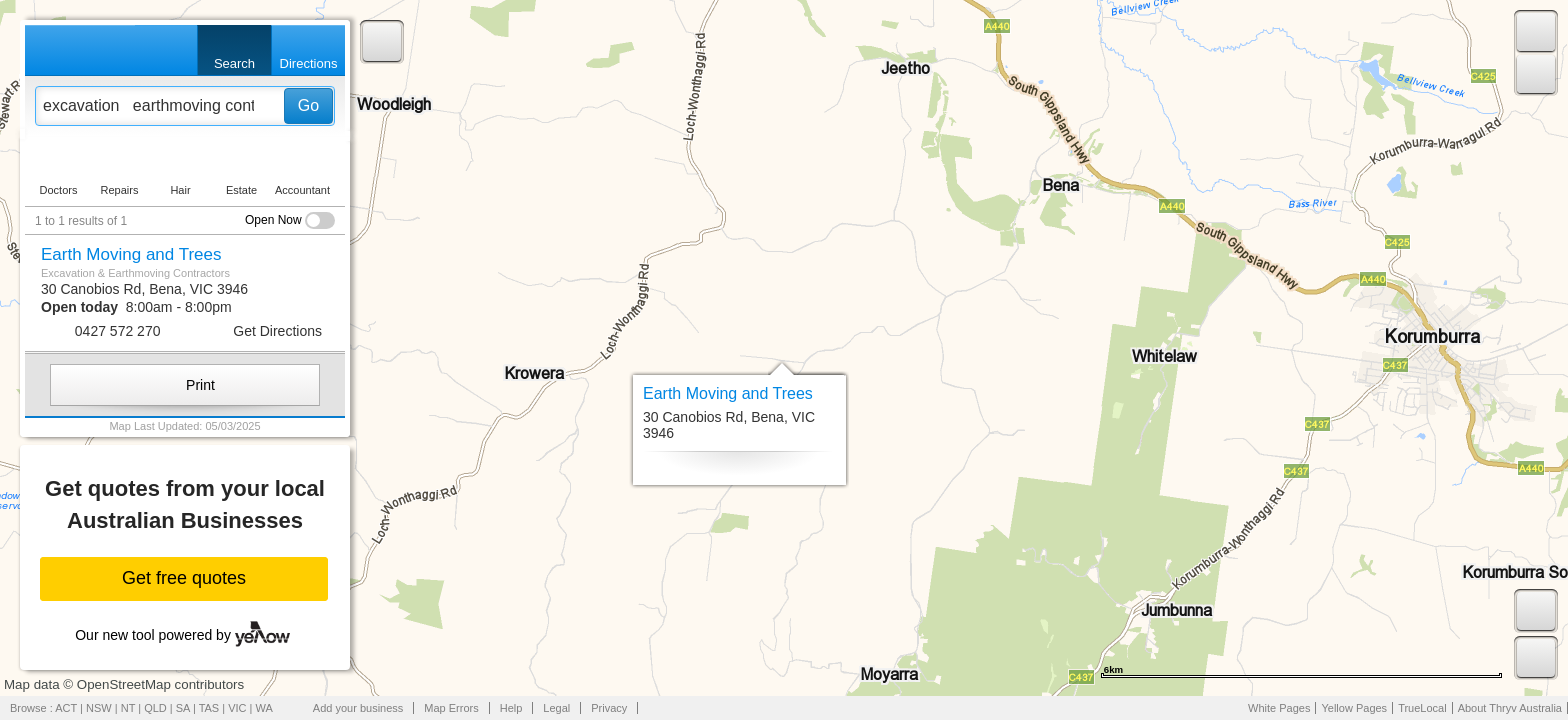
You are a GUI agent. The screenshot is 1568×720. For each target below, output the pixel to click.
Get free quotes (184, 578)
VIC (237, 708)
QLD (155, 708)
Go (308, 105)
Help (511, 708)
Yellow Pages (1354, 708)
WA (264, 708)
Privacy (609, 708)
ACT (66, 708)
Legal (556, 708)
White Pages (1279, 708)
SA (183, 708)
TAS (209, 708)
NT (128, 708)
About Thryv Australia (1510, 708)
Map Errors (451, 708)
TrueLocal (1422, 708)
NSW (99, 708)
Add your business (358, 708)
